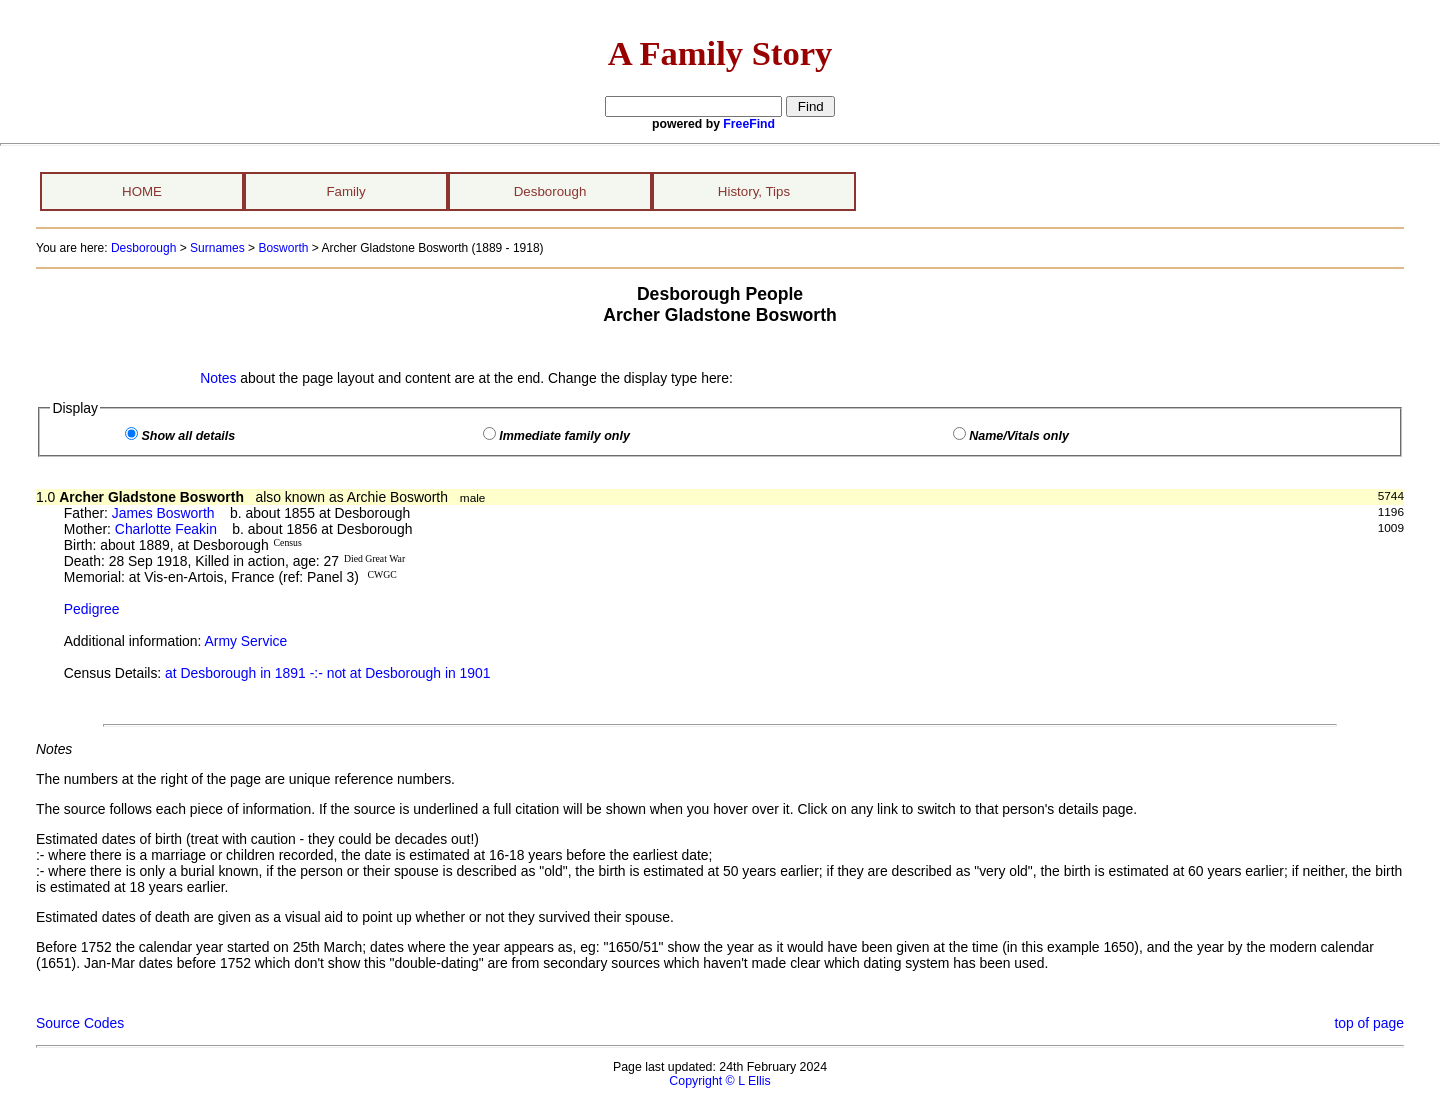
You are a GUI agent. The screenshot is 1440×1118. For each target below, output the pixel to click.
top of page (1369, 1023)
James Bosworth (163, 513)
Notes (218, 378)
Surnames (217, 248)
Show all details (188, 436)
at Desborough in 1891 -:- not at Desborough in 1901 (327, 673)
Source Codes (80, 1023)
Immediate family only (564, 436)
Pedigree (92, 609)
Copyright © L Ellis (719, 1081)
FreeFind (749, 124)
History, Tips (754, 191)
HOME (142, 191)
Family (345, 191)
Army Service (246, 641)
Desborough (550, 191)
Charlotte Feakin (166, 529)
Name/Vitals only (1019, 436)
